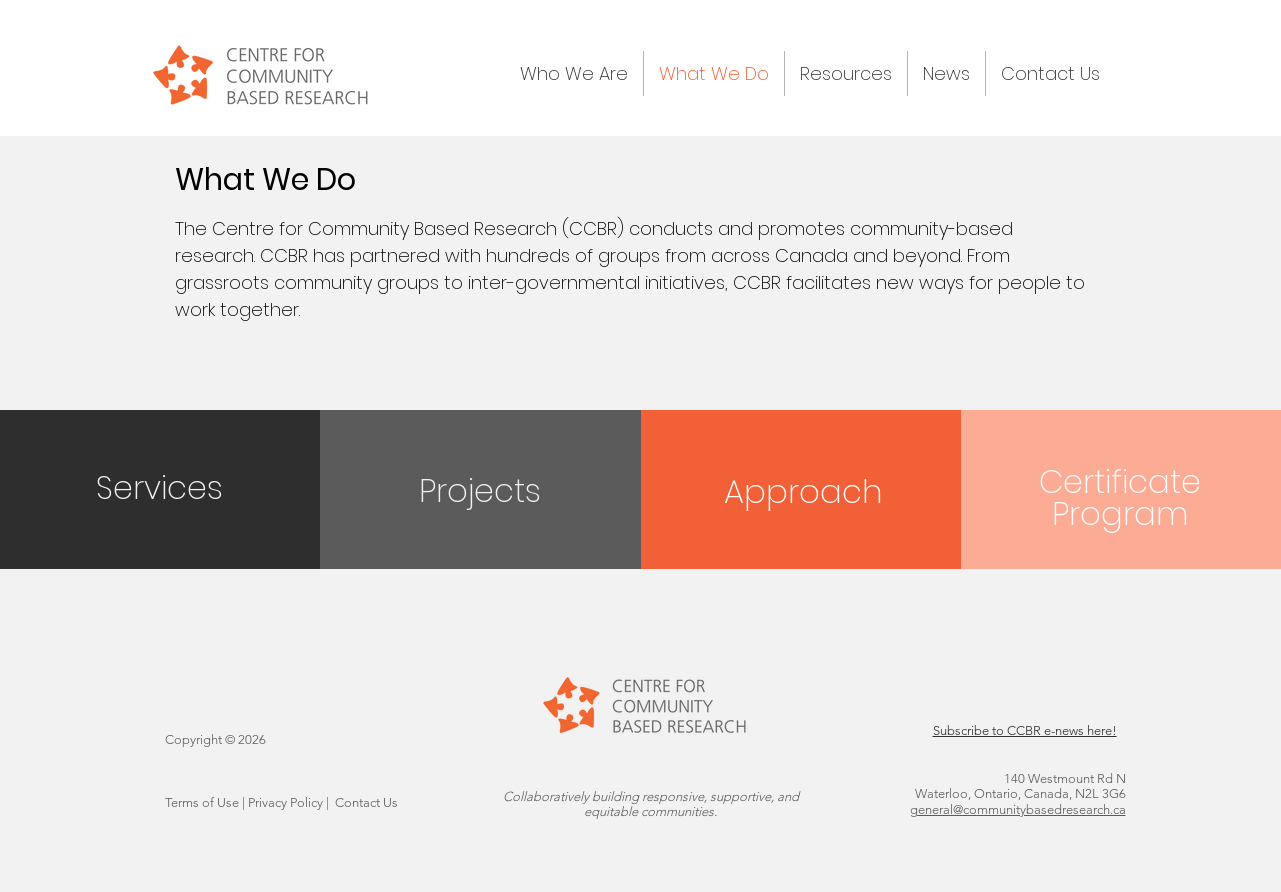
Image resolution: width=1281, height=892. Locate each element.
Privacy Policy (285, 802)
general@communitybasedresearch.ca (1018, 809)
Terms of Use (202, 802)
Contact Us (366, 802)
